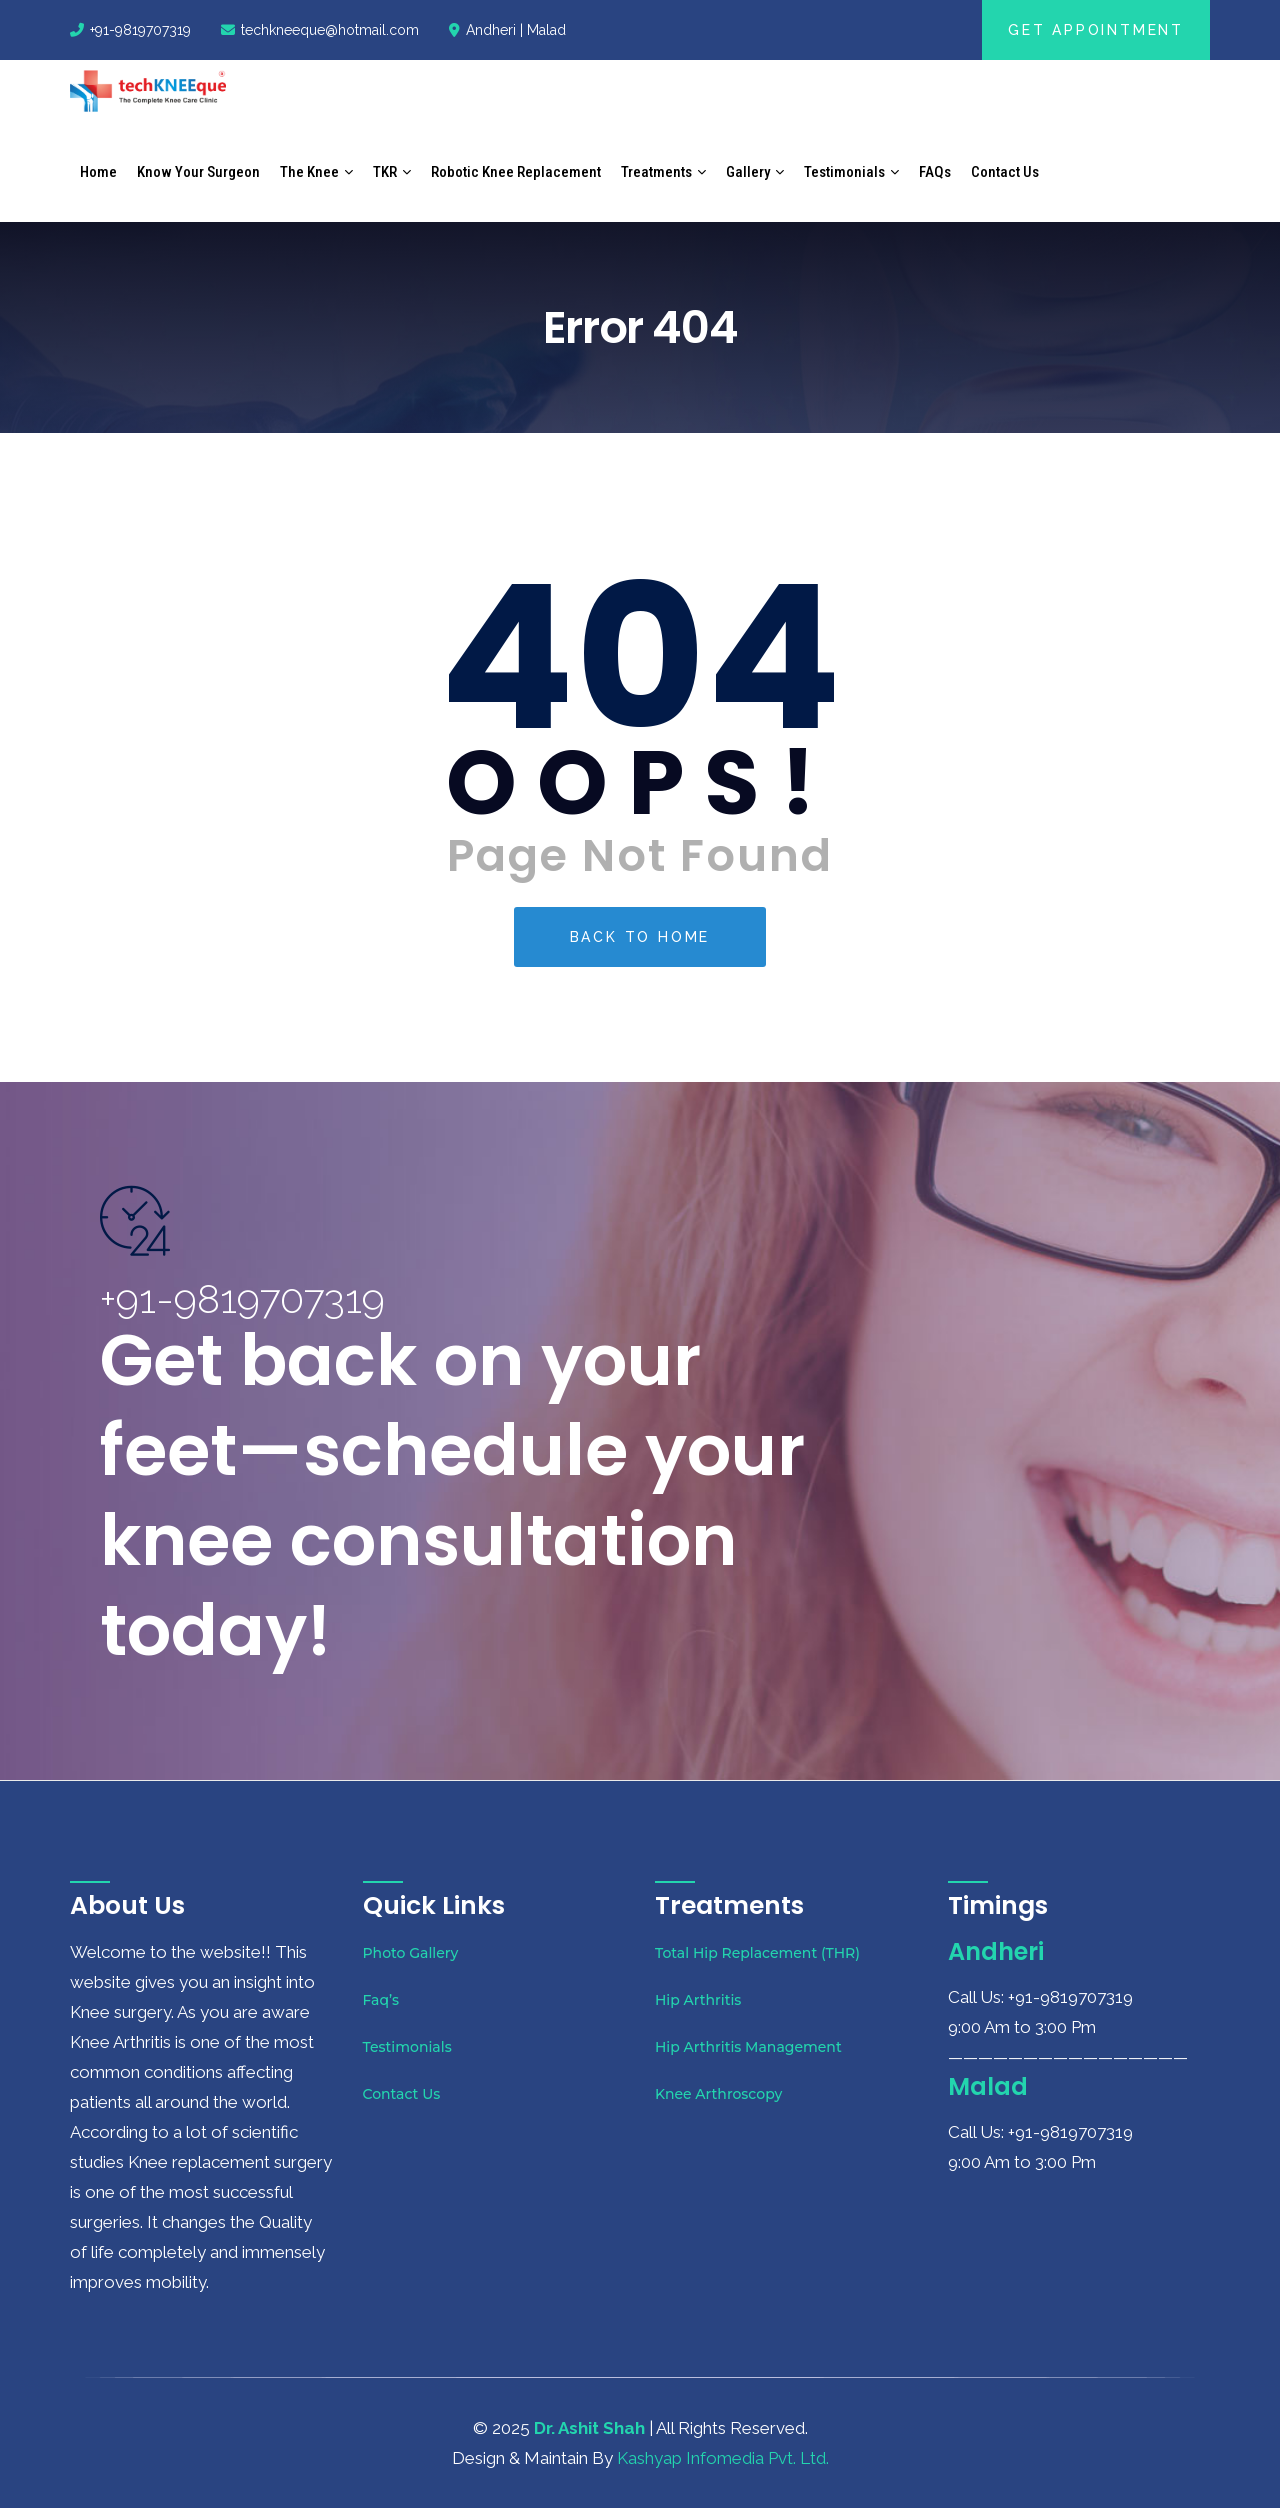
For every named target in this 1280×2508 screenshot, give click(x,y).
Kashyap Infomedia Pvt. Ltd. (723, 2458)
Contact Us (1005, 172)
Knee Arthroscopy (718, 2094)
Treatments (656, 172)
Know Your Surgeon (198, 172)
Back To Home (640, 937)
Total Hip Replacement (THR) (757, 1953)
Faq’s (381, 2000)
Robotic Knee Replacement (516, 172)
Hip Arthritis (698, 2000)
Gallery (748, 172)
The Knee (309, 172)
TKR (385, 172)
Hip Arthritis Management (748, 2047)
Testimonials (844, 172)
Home (98, 172)
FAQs (935, 172)
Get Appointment (1096, 30)
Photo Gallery (411, 1953)
